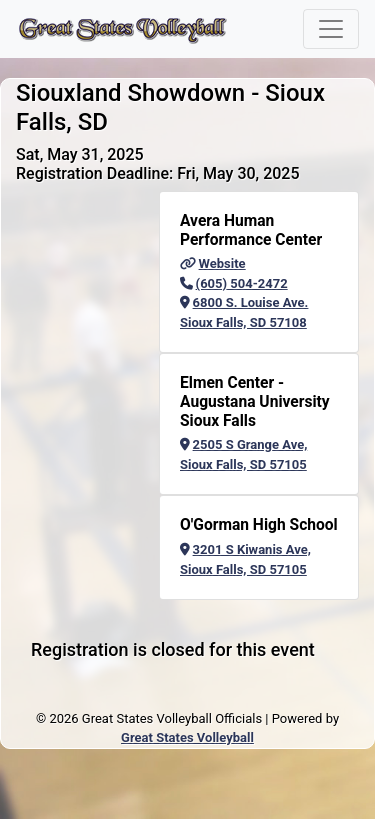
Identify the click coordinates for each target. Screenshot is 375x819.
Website (213, 263)
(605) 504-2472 (234, 283)
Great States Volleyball (187, 737)
